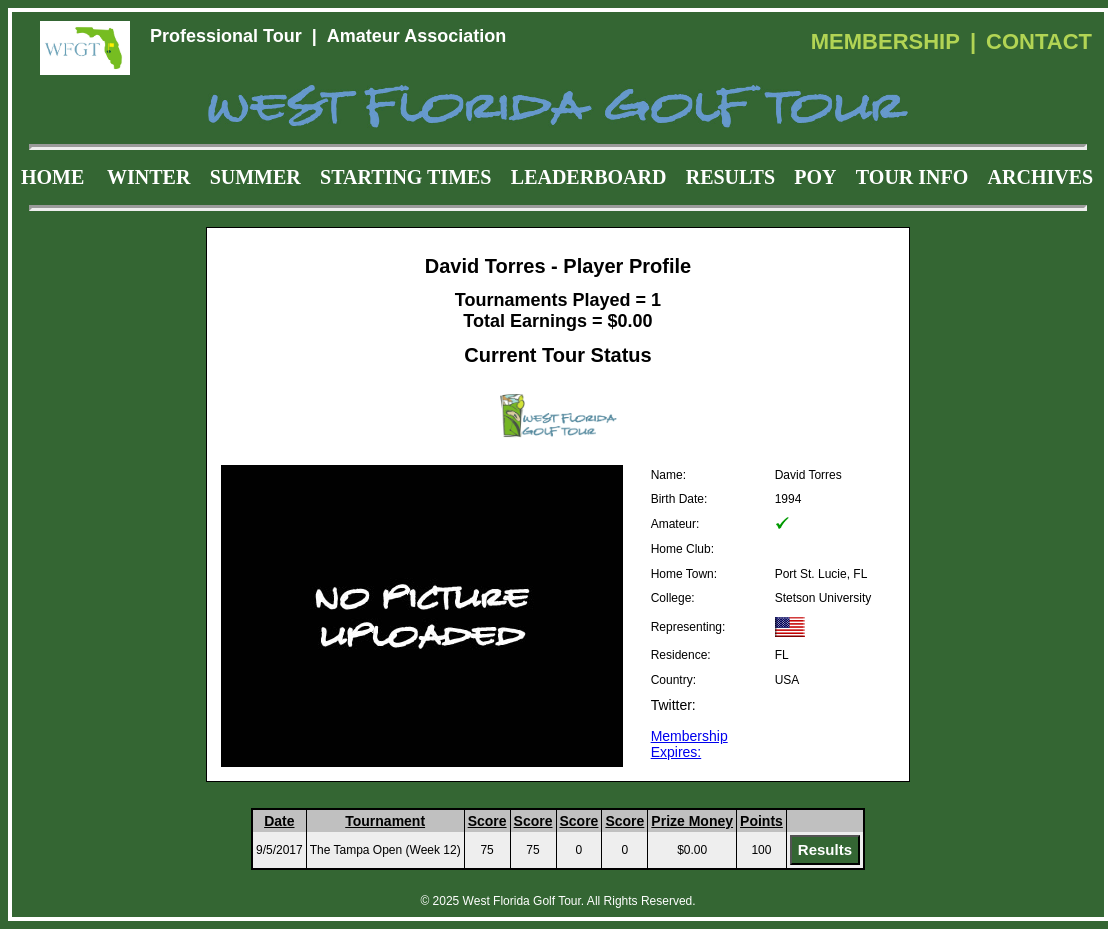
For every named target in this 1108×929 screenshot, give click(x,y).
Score (487, 821)
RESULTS (730, 177)
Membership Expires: (689, 744)
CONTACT (1039, 41)
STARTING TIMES (405, 177)
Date (279, 821)
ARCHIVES (1041, 177)
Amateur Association (416, 36)
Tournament (385, 821)
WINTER (148, 177)
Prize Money (692, 821)
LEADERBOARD (589, 177)
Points (761, 821)
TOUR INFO (912, 177)
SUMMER (255, 177)
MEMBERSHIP (885, 41)
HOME (52, 177)
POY (815, 177)
